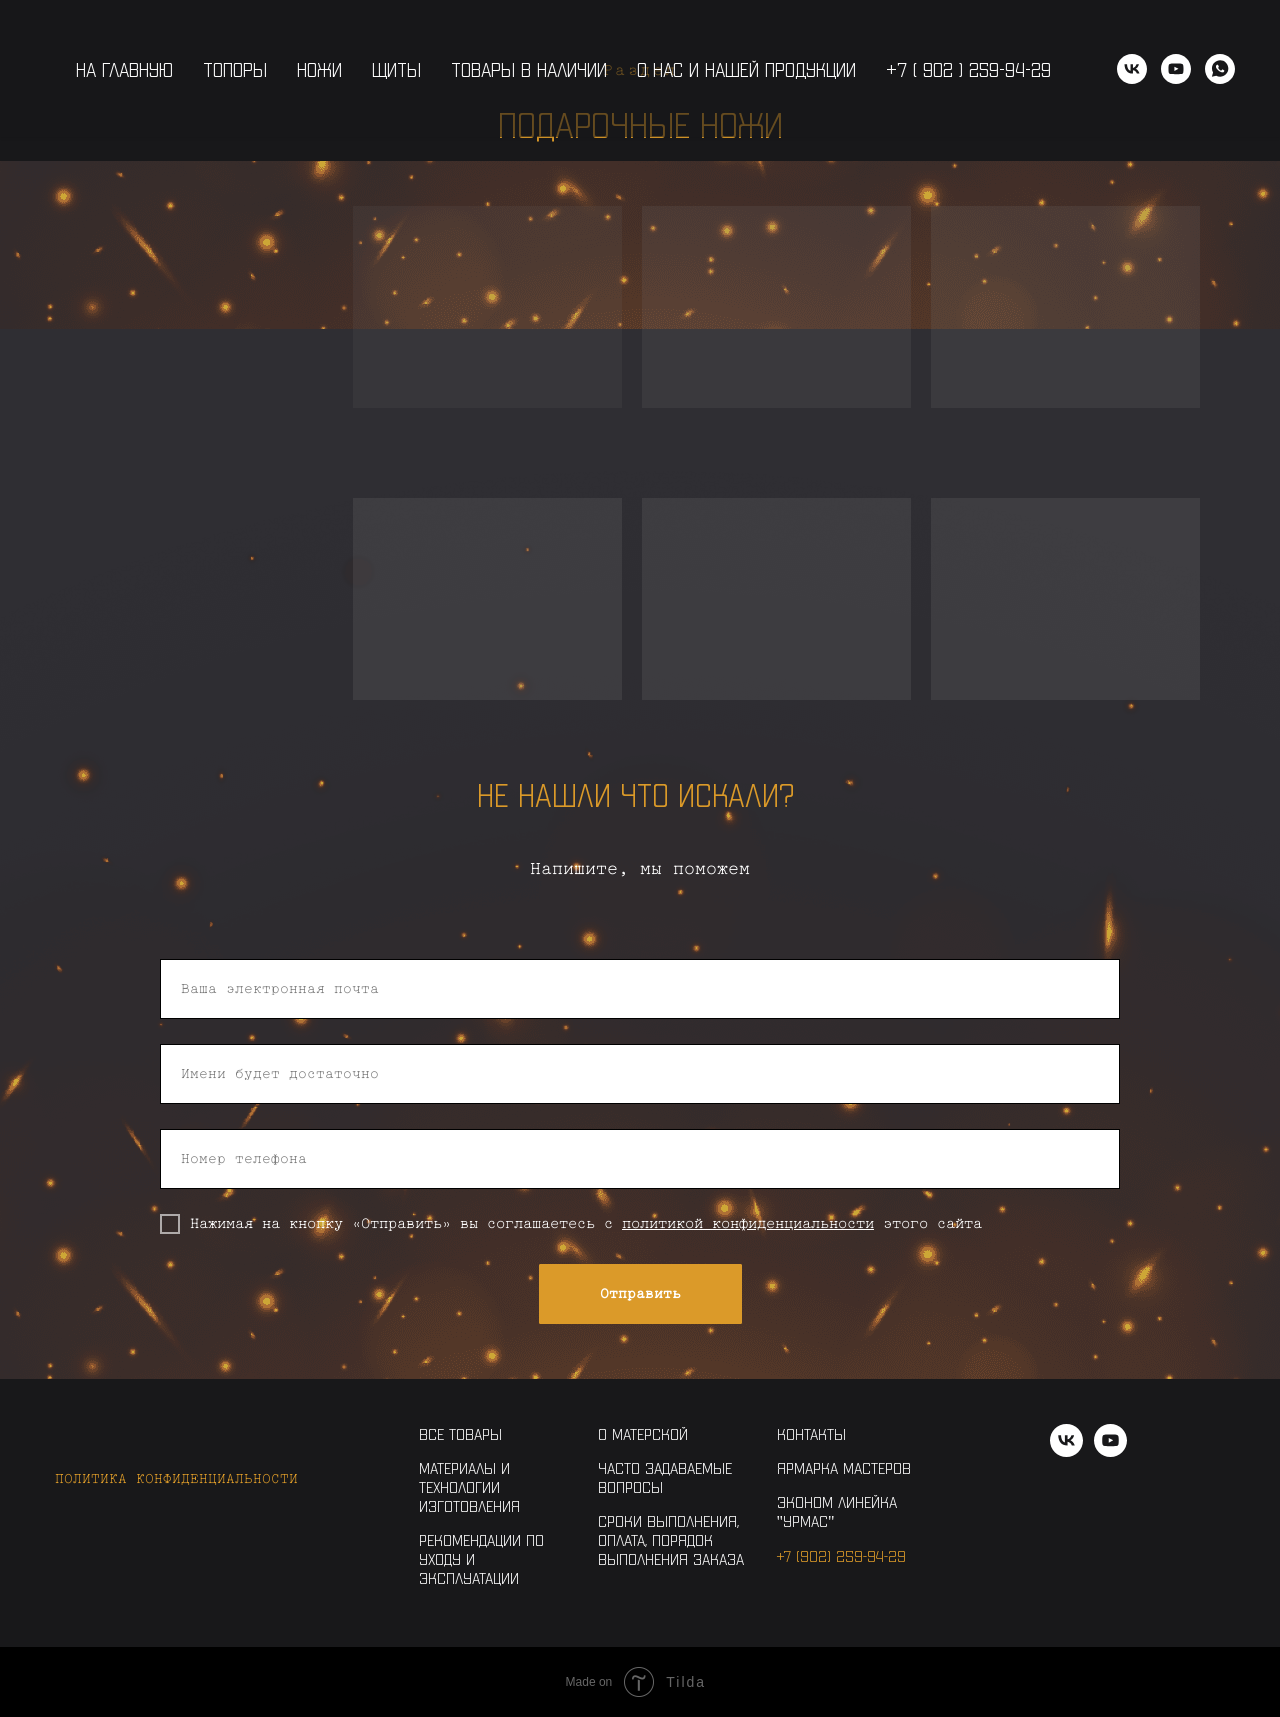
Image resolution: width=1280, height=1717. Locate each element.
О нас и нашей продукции (746, 69)
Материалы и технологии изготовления (469, 1486)
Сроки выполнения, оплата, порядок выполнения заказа (671, 1539)
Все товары (460, 1433)
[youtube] (1176, 69)
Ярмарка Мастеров (844, 1467)
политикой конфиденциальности (748, 1223)
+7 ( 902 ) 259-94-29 (968, 69)
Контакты (811, 1433)
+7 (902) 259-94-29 (841, 1555)
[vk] (1132, 69)
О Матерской (643, 1433)
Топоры (235, 69)
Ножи (319, 69)
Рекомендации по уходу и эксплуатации (481, 1558)
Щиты (396, 69)
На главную (124, 69)
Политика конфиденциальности (176, 1478)
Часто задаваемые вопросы (665, 1477)
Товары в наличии (529, 69)
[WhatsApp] (1220, 69)
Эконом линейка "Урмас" (837, 1511)
